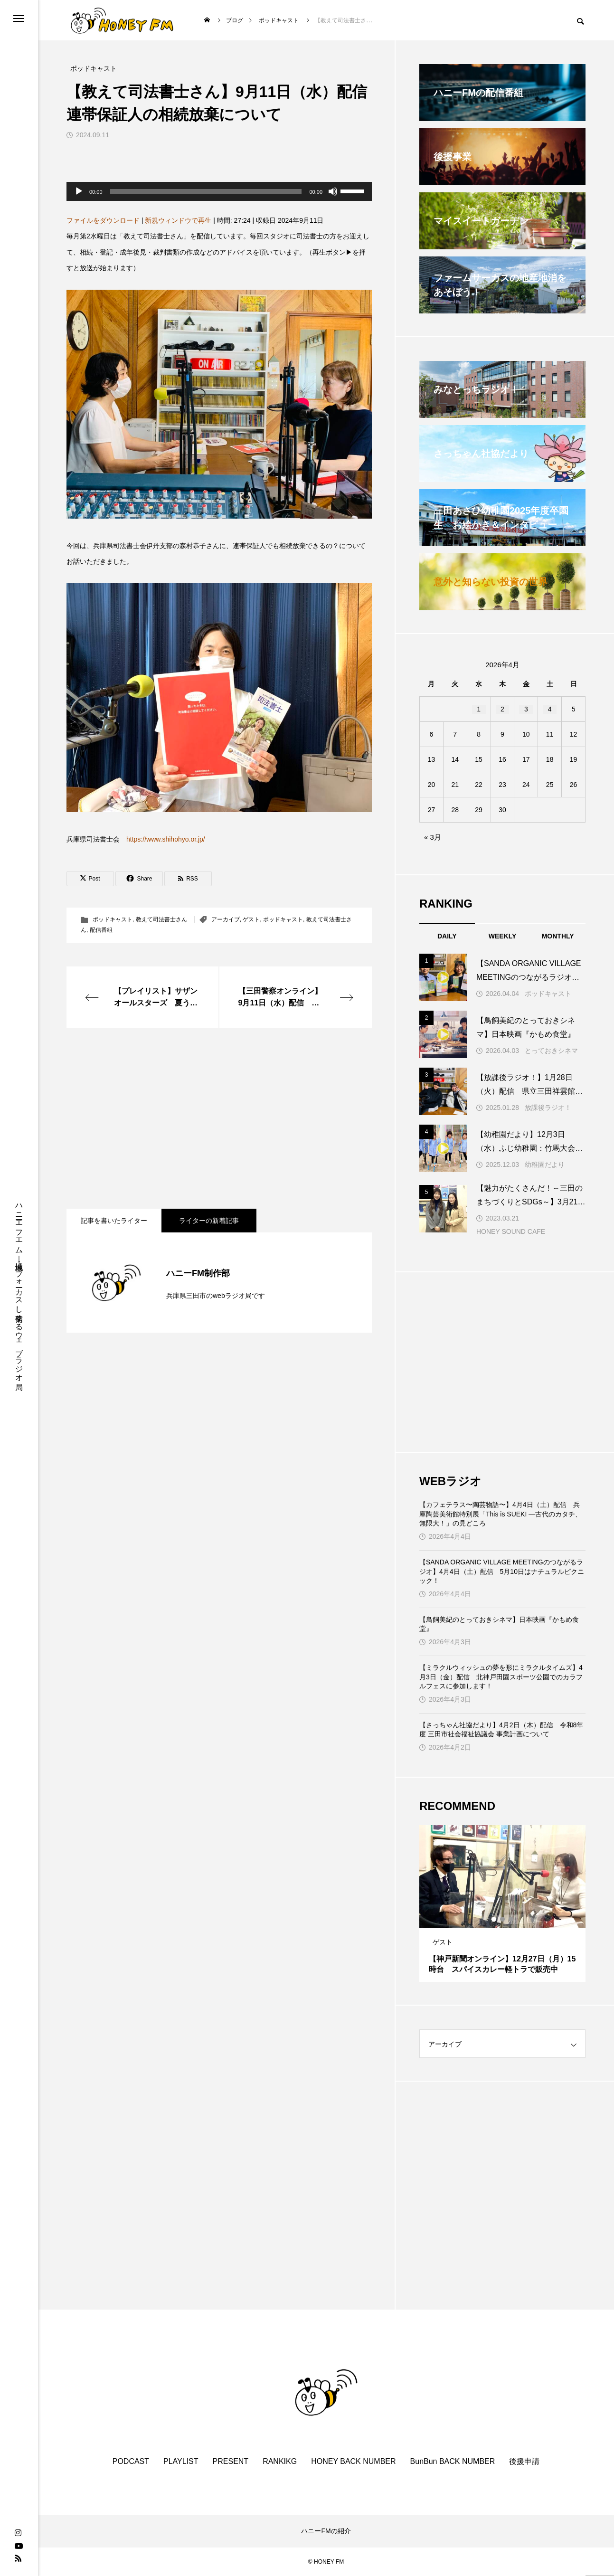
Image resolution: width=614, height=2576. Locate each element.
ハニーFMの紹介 (325, 2531)
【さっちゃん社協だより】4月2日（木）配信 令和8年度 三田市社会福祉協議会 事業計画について (501, 1729)
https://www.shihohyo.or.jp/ (165, 839)
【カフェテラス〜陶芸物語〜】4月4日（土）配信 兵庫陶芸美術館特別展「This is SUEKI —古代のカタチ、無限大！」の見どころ (500, 1514)
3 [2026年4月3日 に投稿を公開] (526, 709)
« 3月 (432, 837)
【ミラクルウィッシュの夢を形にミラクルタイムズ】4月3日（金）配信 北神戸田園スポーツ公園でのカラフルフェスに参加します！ (501, 1677)
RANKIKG (280, 2461)
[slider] (206, 191)
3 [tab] (511, 1919)
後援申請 (524, 2461)
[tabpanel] (502, 1903)
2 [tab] (503, 1919)
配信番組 (101, 930)
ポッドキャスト (112, 919)
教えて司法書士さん (161, 919)
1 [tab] (494, 1919)
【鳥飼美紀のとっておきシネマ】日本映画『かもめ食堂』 (499, 1624)
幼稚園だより (545, 1164)
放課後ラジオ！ (548, 1107)
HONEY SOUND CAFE (510, 1231)
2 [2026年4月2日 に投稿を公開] (502, 709)
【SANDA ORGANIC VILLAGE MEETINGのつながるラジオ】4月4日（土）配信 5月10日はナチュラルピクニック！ (501, 1571)
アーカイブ (225, 919)
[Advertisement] (219, 1118)
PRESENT (231, 2461)
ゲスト (251, 919)
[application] (219, 191)
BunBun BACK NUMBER (452, 2461)
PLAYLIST (180, 2461)
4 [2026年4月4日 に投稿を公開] (550, 709)
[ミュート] (333, 191)
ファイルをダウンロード (103, 220)
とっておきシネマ (551, 1050)
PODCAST (131, 2461)
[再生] (79, 191)
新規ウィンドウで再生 (178, 220)
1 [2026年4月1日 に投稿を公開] (479, 709)
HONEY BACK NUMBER (353, 2461)
